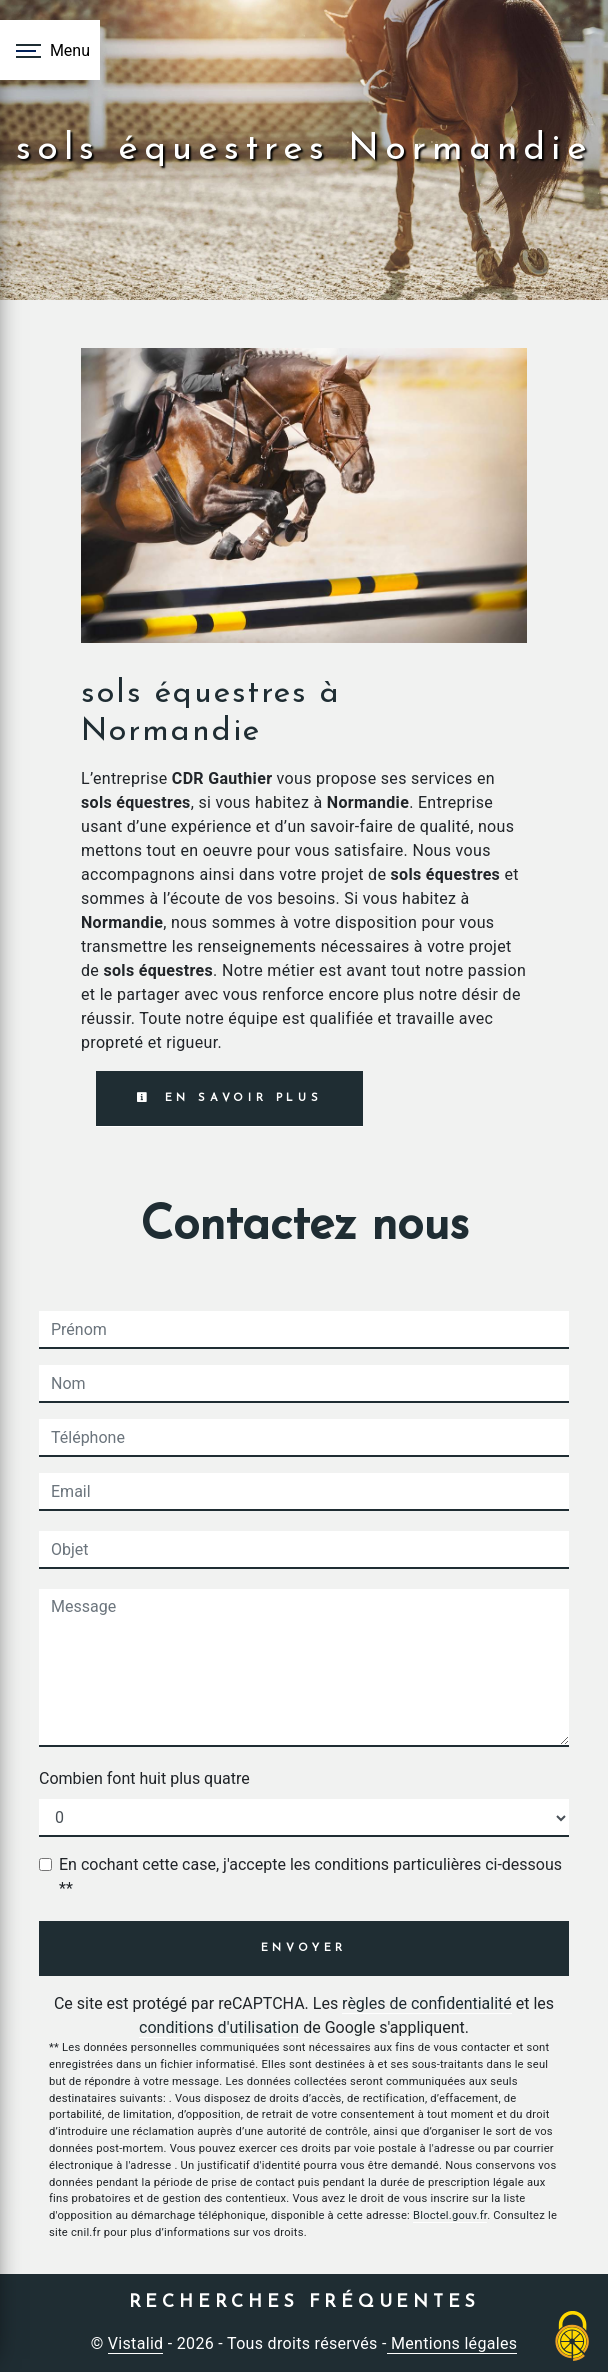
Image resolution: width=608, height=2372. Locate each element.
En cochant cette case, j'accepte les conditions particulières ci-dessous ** (310, 1876)
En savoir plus (229, 1098)
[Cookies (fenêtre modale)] (573, 2337)
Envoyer (304, 1948)
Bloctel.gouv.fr (450, 2215)
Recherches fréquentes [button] (304, 2302)
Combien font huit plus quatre (144, 1778)
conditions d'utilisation (219, 2027)
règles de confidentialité (427, 2003)
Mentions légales (452, 2343)
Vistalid (136, 2343)
